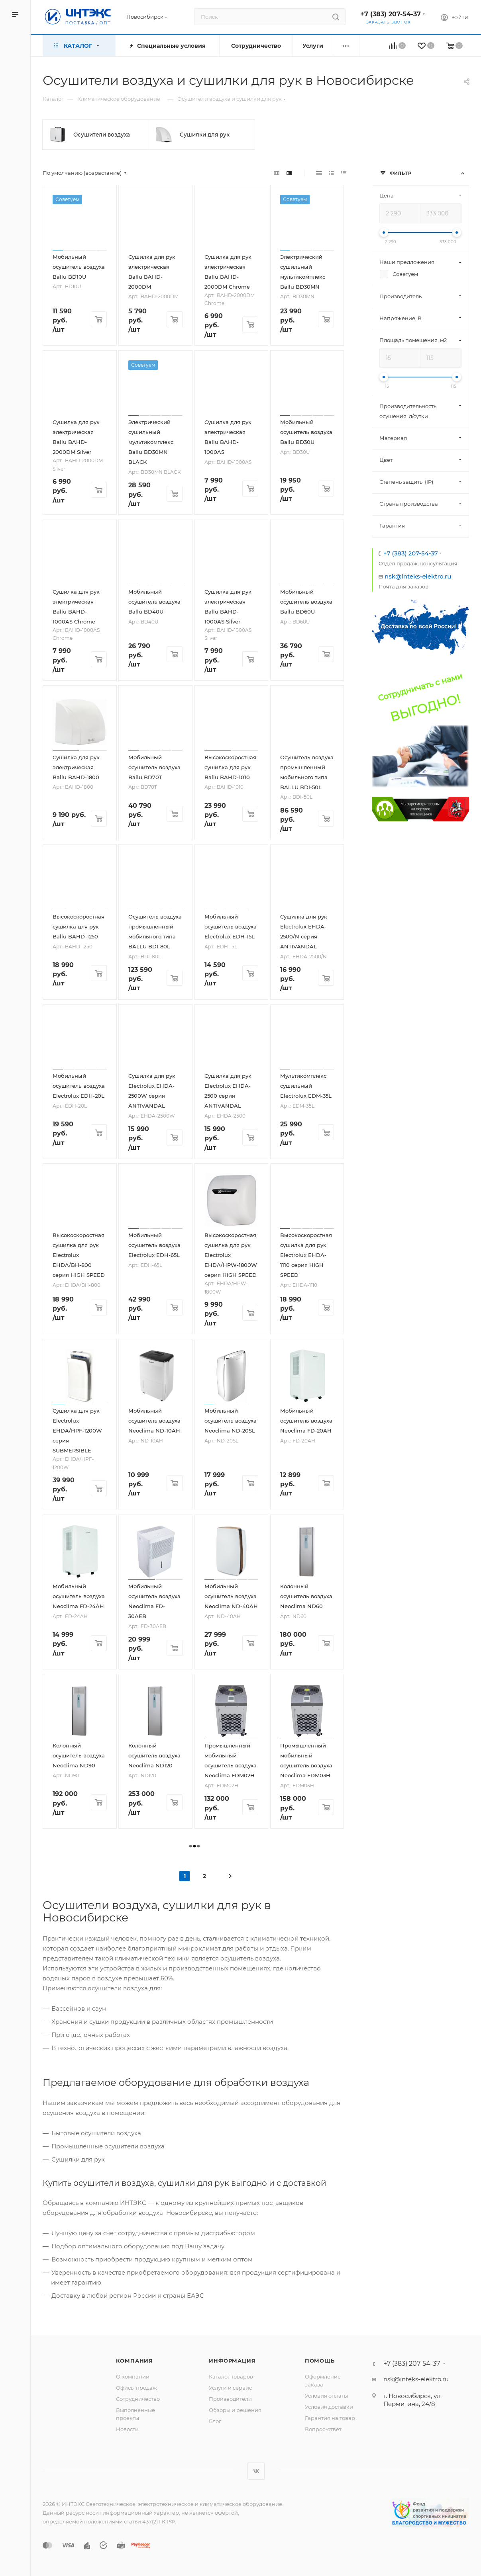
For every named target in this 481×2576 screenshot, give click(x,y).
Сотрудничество (138, 2399)
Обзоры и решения (235, 2410)
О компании (132, 2376)
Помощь (320, 2360)
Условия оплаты (326, 2395)
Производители (230, 2399)
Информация (232, 2360)
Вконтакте (256, 2471)
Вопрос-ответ (323, 2429)
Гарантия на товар (330, 2418)
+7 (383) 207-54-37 (390, 14)
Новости (127, 2429)
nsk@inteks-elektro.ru (418, 576)
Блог (215, 2421)
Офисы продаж (136, 2387)
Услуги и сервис (230, 2387)
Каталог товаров (231, 2376)
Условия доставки (329, 2407)
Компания (134, 2360)
